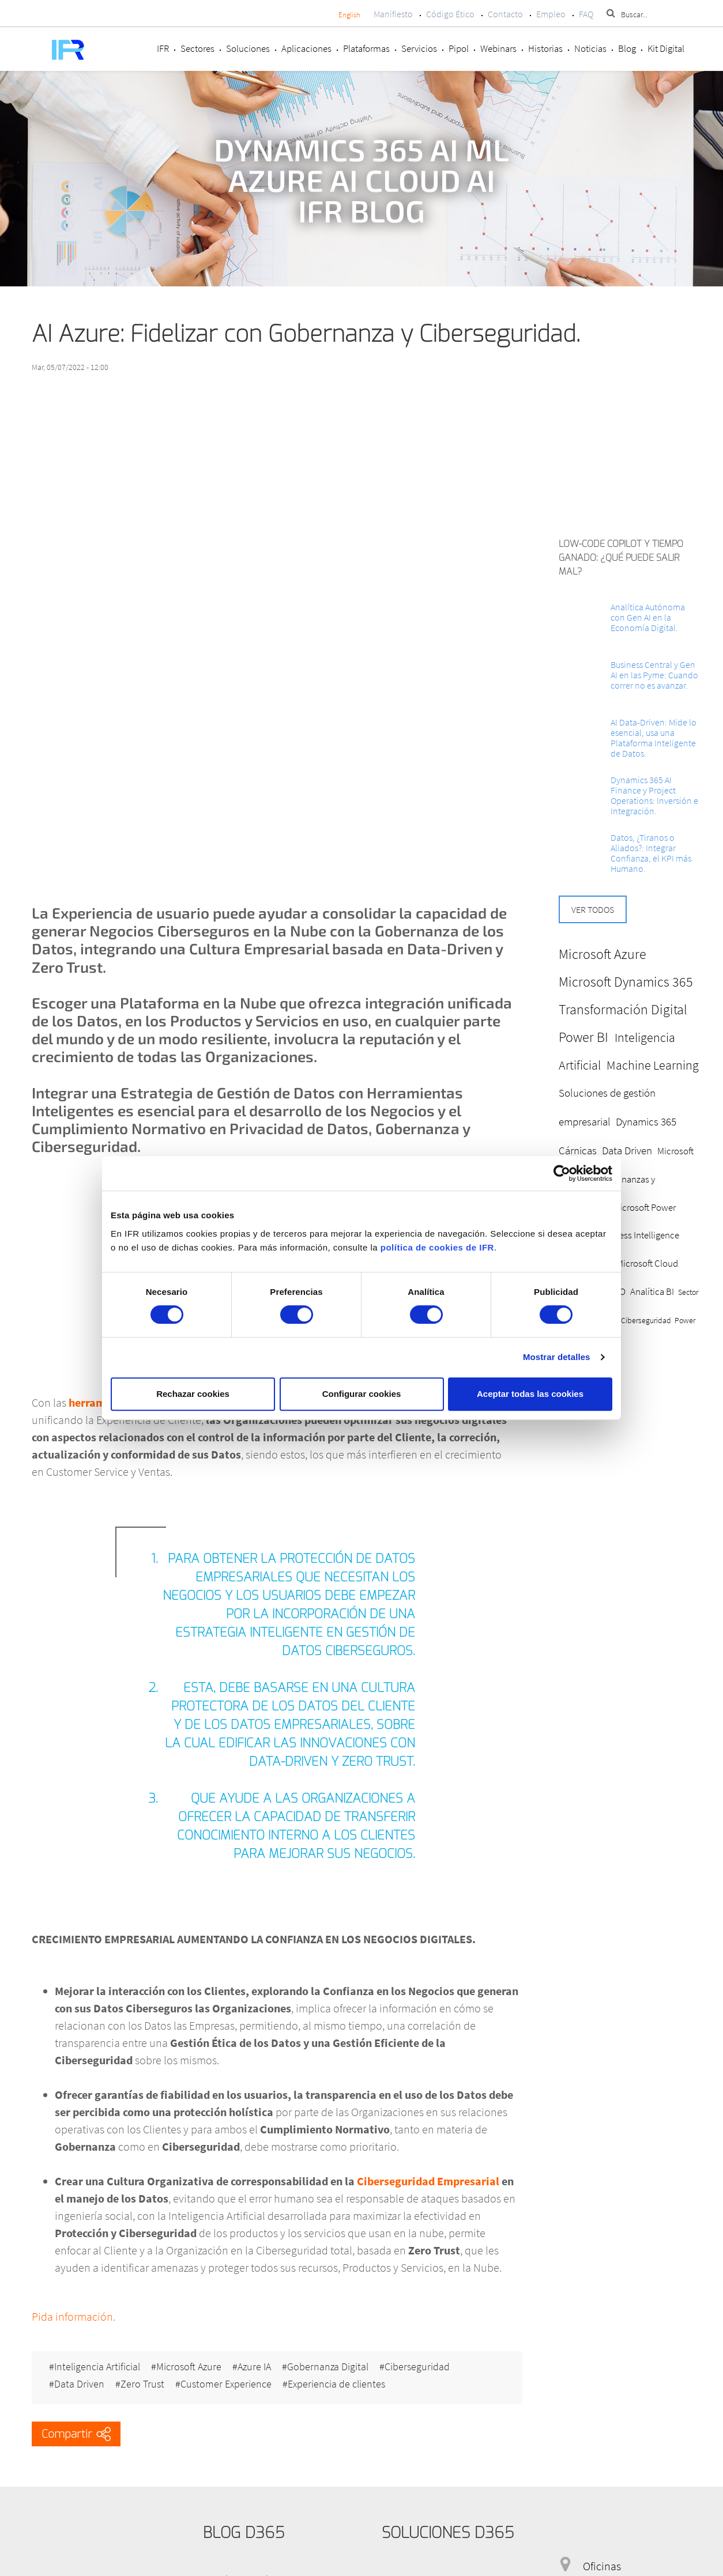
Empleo (551, 14)
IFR (163, 48)
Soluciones (248, 48)
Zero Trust (142, 2384)
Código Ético (450, 14)
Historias (545, 48)
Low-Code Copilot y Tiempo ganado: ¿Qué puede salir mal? (621, 557)
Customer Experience (226, 2384)
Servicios (419, 48)
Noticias (590, 48)
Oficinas (602, 2566)
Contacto (505, 14)
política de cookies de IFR (437, 1247)
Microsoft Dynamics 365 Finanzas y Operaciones (626, 1179)
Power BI (583, 1037)
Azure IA (254, 2366)
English (349, 15)
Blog (627, 48)
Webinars (498, 48)
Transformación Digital (623, 1009)
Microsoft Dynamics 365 (626, 982)
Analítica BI (652, 1291)
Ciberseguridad (417, 2366)
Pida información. (73, 2316)
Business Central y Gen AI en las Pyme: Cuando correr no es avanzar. (654, 674)
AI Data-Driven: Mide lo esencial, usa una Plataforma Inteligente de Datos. (653, 737)
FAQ (586, 14)
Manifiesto (393, 14)
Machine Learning (653, 1065)
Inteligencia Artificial (97, 2366)
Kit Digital (665, 48)
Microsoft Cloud (647, 1263)
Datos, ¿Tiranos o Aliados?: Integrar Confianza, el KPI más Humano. (651, 853)
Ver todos (592, 909)
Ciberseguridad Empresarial (429, 2181)
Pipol (459, 48)
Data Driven (79, 2384)
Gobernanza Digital (327, 2366)
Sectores (197, 48)
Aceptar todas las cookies (530, 1394)
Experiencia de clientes (336, 2384)
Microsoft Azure (188, 2366)
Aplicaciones (306, 48)
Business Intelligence (638, 1235)
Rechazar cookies (192, 1394)
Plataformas (366, 48)
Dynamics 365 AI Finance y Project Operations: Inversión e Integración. (654, 795)
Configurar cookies (361, 1394)
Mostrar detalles (556, 1357)
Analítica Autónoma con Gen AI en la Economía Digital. (648, 617)
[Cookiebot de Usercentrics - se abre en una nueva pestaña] (561, 1173)
